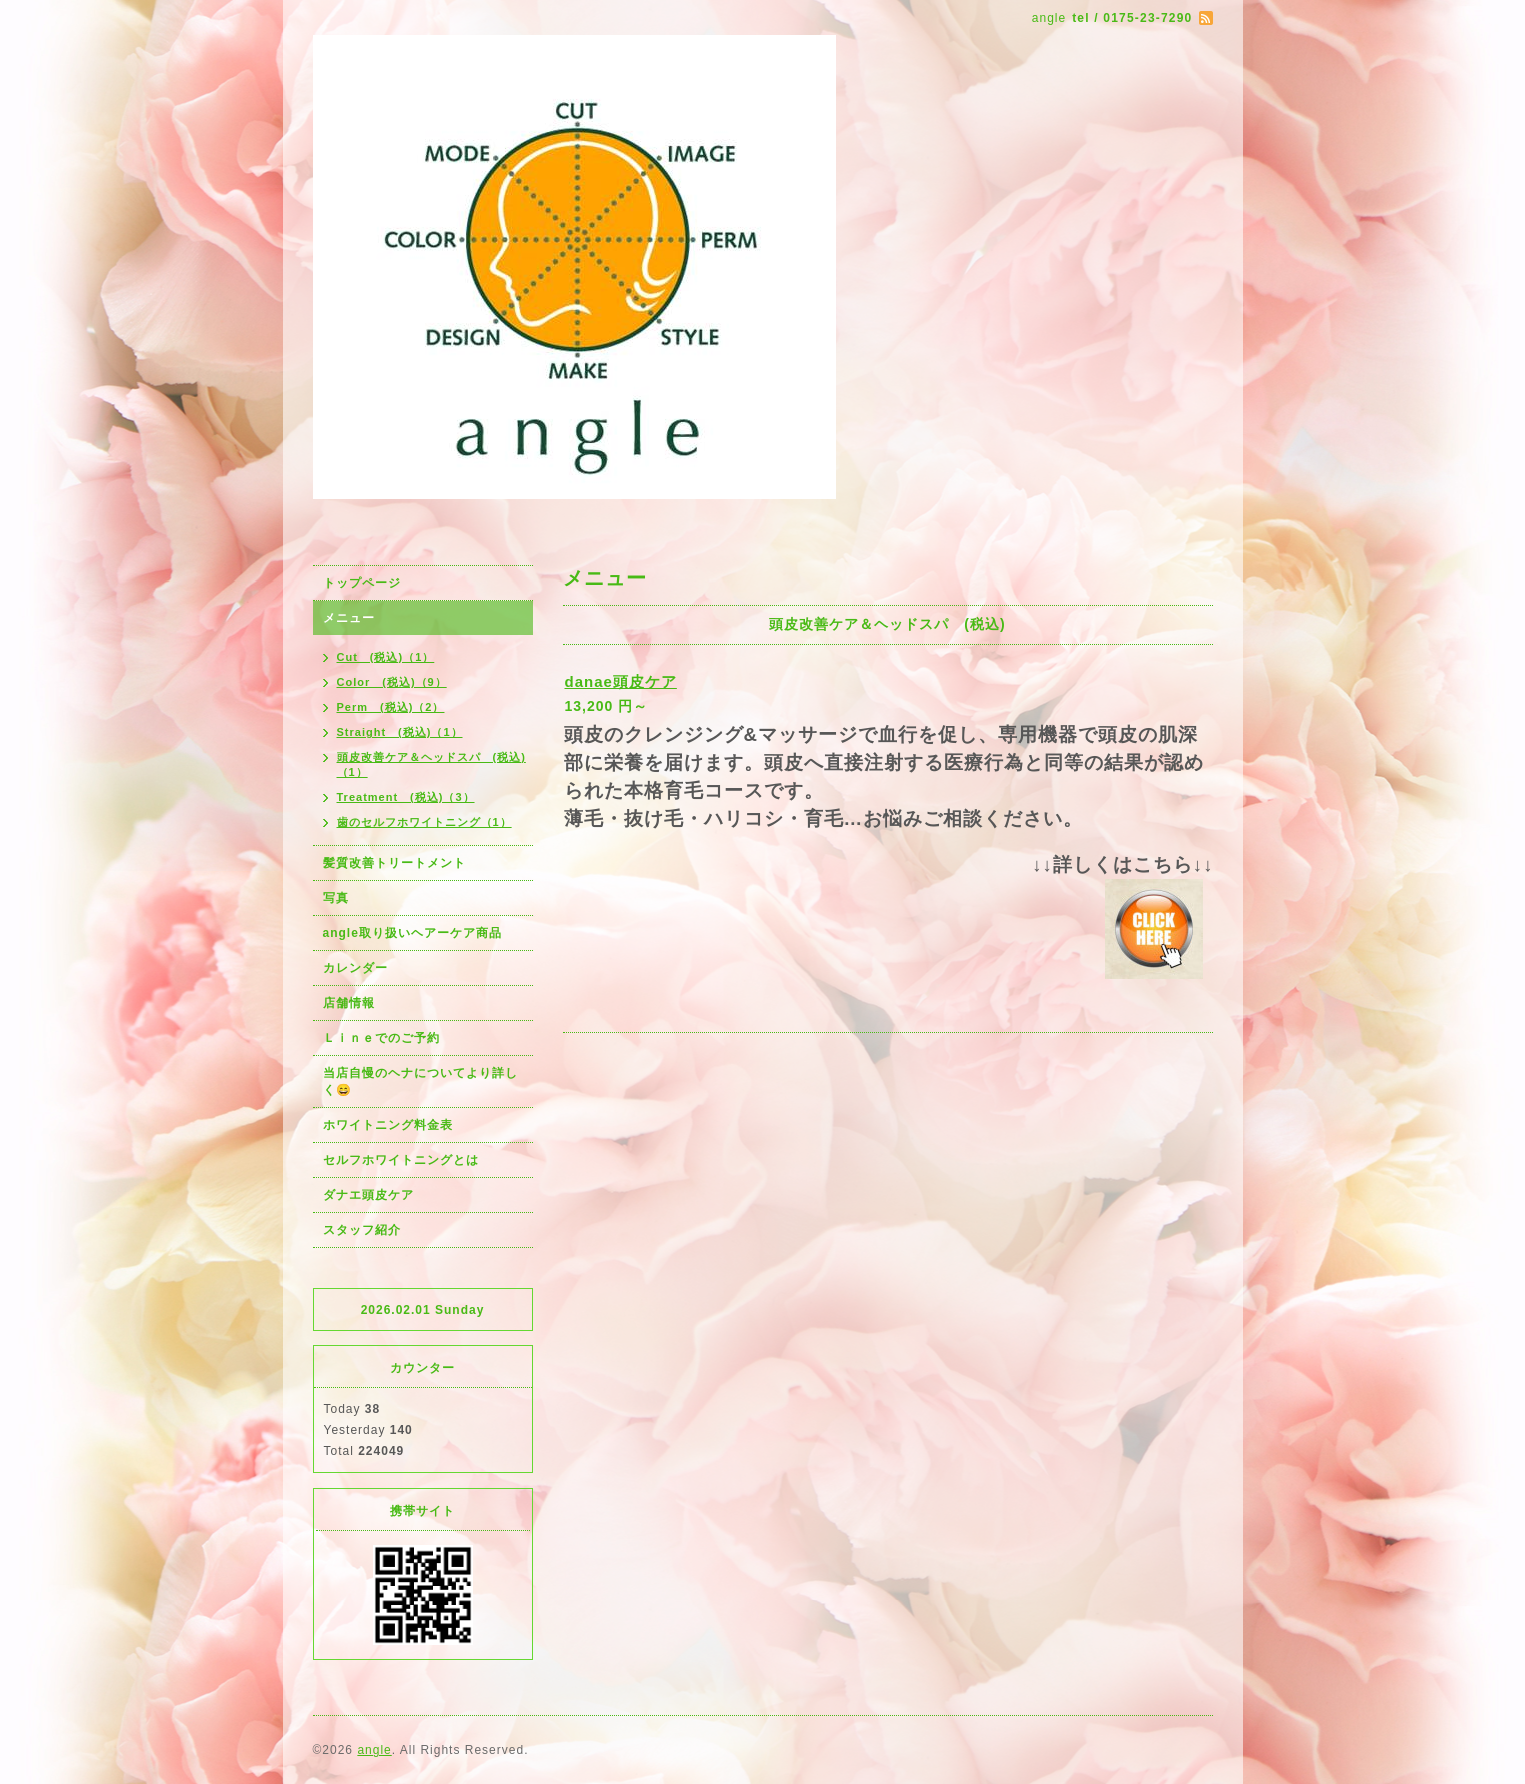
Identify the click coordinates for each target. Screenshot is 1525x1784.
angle (374, 1750)
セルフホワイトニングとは (401, 1160)
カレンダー (355, 968)
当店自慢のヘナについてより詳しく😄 (420, 1081)
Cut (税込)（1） (386, 657)
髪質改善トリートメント (394, 863)
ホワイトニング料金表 (388, 1125)
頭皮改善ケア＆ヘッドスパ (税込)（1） (431, 764)
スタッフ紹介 (362, 1230)
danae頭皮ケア (621, 681)
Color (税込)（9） (392, 682)
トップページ (362, 583)
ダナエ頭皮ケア (368, 1195)
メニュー (349, 618)
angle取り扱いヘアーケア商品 (412, 933)
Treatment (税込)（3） (406, 797)
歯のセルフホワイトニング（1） (424, 822)
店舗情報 (349, 1003)
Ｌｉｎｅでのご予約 (381, 1038)
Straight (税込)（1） (400, 732)
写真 (336, 898)
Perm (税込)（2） (391, 707)
